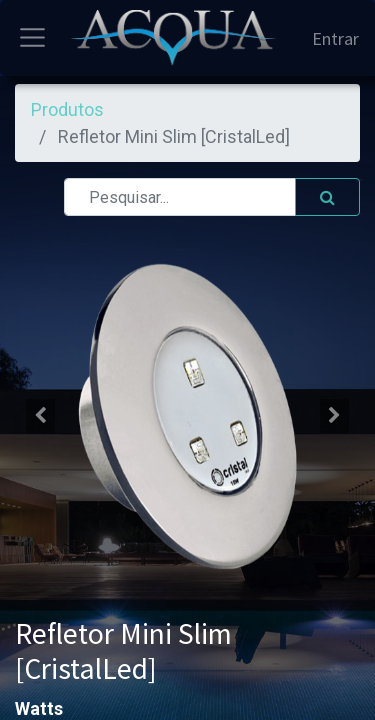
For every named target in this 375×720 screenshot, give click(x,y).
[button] (41, 416)
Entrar (335, 38)
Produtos (67, 109)
